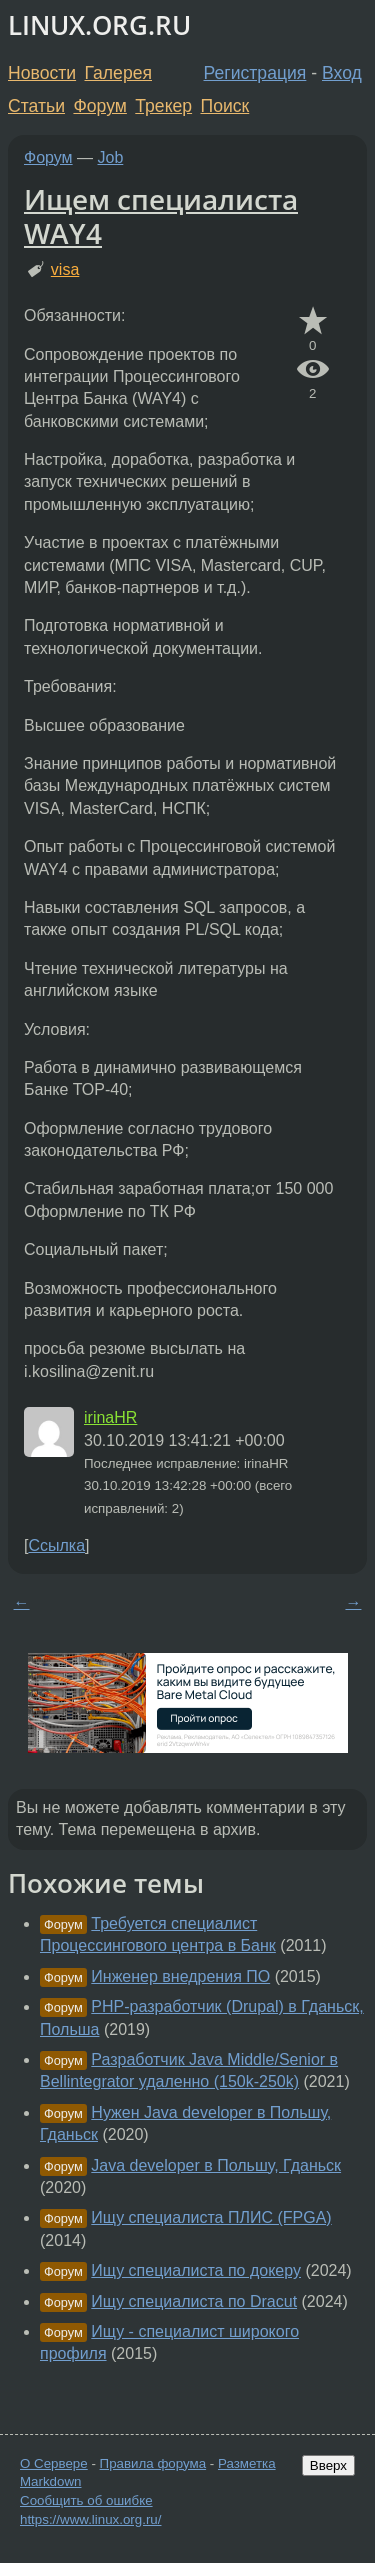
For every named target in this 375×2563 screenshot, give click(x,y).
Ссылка (56, 1545)
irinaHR (110, 1417)
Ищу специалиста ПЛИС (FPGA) (211, 2217)
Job (111, 157)
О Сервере (54, 2463)
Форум (99, 106)
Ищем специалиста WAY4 (161, 216)
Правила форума (153, 2463)
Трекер (163, 106)
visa (65, 269)
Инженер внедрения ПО (180, 1976)
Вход (342, 73)
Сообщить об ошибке (86, 2500)
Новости (42, 73)
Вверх (328, 2465)
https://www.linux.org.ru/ (90, 2519)
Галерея (118, 73)
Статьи (36, 106)
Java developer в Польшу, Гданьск (216, 2165)
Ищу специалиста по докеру (196, 2270)
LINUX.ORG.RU (99, 25)
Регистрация (255, 73)
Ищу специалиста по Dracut (194, 2301)
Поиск (225, 106)
